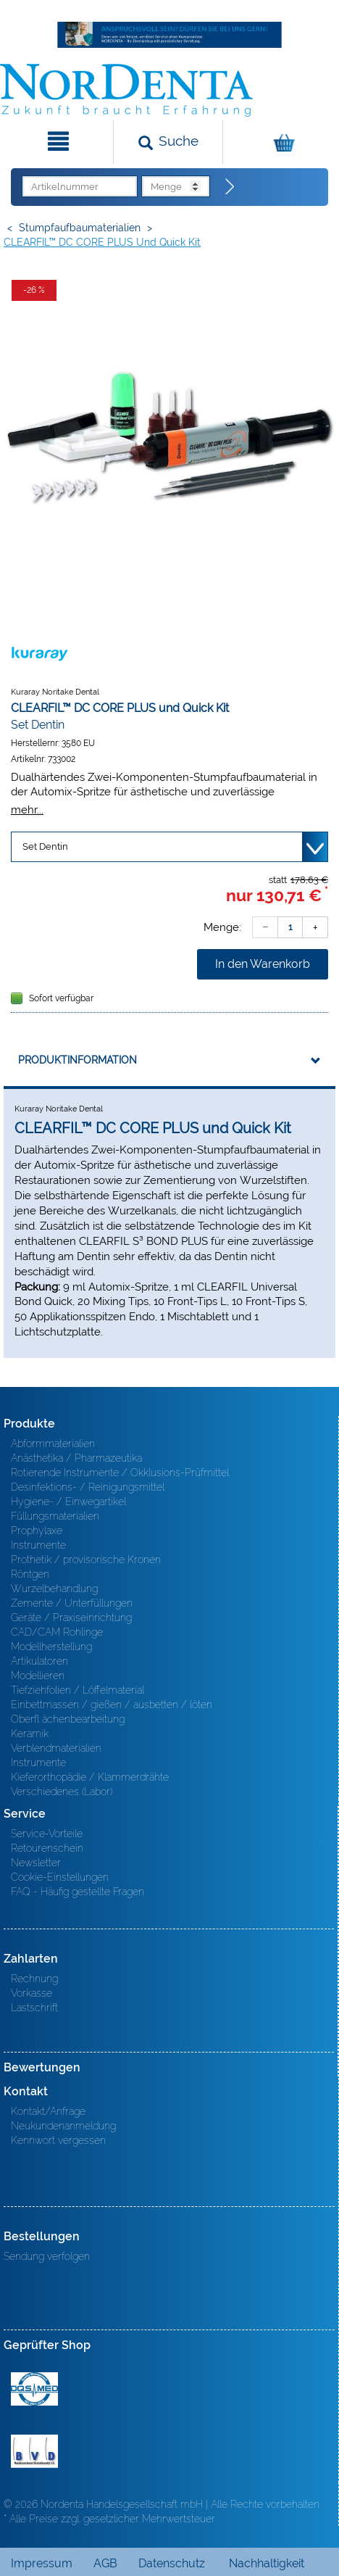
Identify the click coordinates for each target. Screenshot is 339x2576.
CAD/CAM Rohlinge (57, 1632)
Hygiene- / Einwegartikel (68, 1501)
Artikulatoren (39, 1661)
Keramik (30, 1733)
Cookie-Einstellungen (60, 1877)
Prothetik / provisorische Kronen (86, 1559)
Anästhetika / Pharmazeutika (76, 1458)
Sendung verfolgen (47, 2256)
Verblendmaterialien (56, 1748)
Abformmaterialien (53, 1443)
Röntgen (30, 1574)
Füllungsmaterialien (55, 1516)
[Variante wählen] (169, 847)
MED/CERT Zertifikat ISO (34, 2389)
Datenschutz (171, 2563)
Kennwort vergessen (58, 2140)
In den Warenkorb (262, 964)
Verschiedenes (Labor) (61, 1791)
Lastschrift (34, 2007)
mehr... (27, 809)
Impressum (41, 2563)
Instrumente (38, 1545)
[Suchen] (168, 142)
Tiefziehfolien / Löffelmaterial (77, 1690)
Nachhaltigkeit (266, 2563)
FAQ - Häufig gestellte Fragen (77, 1891)
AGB (105, 2563)
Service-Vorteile (47, 1833)
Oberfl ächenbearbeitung (68, 1719)
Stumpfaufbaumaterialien (80, 227)
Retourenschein (47, 1848)
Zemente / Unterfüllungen (72, 1603)
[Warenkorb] (279, 142)
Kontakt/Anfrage (48, 2111)
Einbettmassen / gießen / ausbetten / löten (111, 1704)
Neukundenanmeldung (63, 2126)
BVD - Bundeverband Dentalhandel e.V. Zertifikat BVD (34, 2451)
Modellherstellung (51, 1646)
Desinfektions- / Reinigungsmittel (87, 1487)
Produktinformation (77, 1060)
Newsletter (36, 1862)
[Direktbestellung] (230, 187)
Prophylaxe (36, 1530)
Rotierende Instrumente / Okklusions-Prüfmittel (120, 1472)
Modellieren (37, 1675)
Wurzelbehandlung (54, 1588)
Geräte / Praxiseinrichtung (71, 1617)
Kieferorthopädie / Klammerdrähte (90, 1777)
